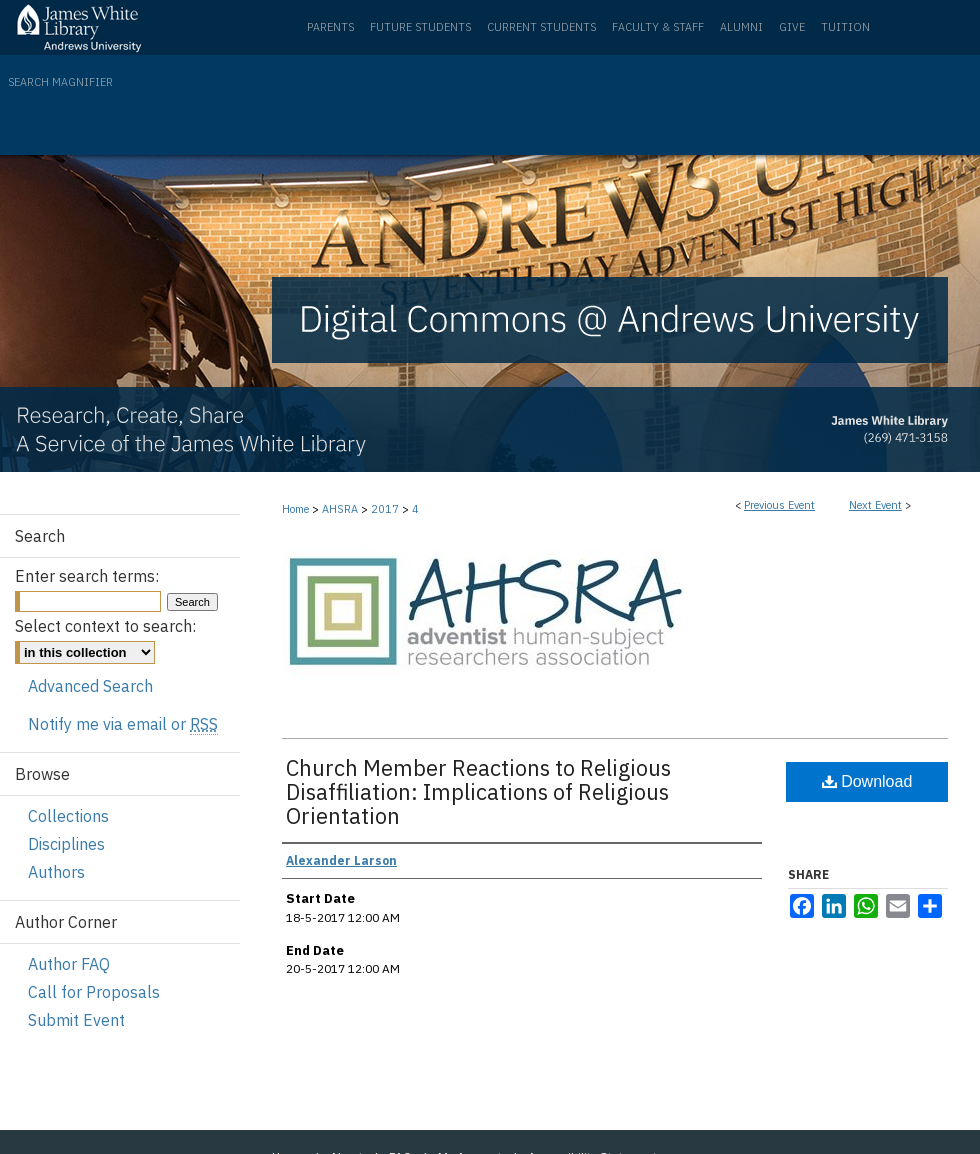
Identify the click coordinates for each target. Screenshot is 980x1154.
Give (792, 27)
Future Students (420, 27)
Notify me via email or (123, 724)
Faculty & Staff (658, 27)
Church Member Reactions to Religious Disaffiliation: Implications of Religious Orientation (478, 791)
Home (295, 509)
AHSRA (341, 509)
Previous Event (779, 505)
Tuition (845, 27)
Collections (68, 816)
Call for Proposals (94, 992)
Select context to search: (105, 626)
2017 (386, 509)
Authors (56, 872)
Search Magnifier (60, 82)
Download (867, 781)
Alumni (741, 27)
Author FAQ (69, 964)
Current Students (541, 27)
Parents (330, 27)
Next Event (875, 505)
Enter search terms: (87, 576)
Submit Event (76, 1020)
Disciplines (66, 844)
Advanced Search (90, 686)
